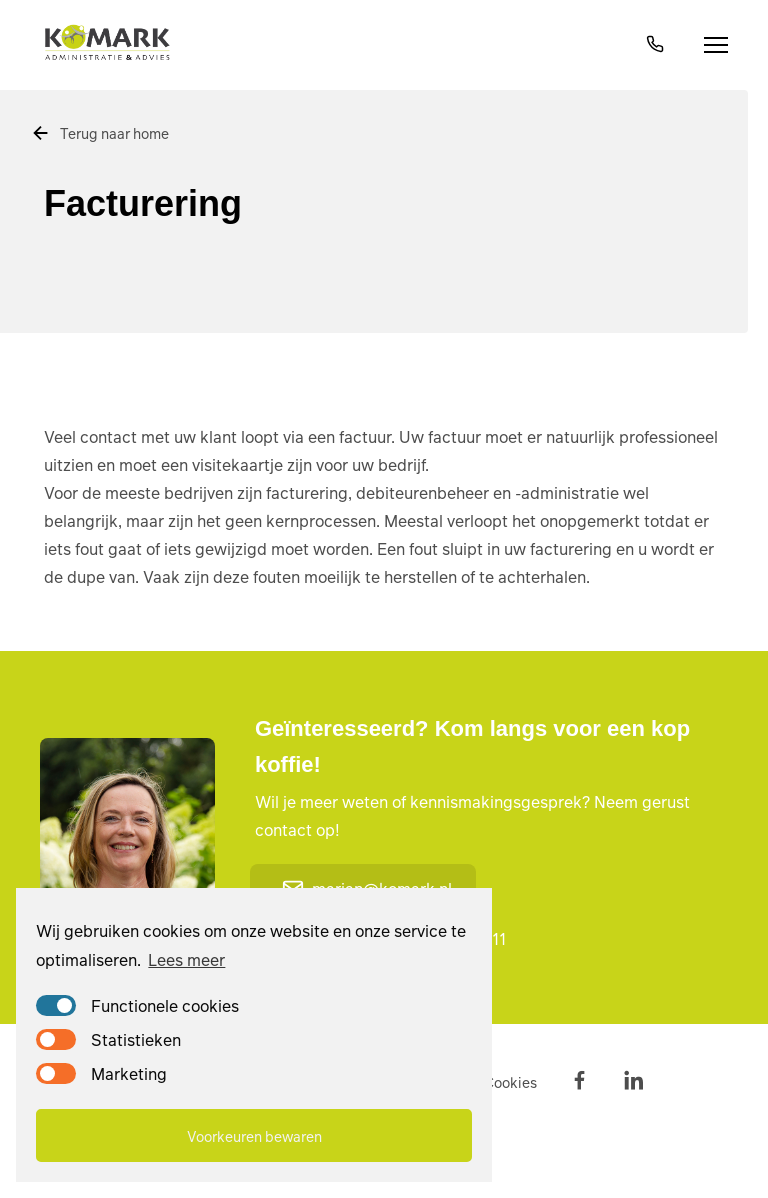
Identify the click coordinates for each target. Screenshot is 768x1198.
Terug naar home (99, 133)
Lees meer (186, 959)
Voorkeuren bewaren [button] (254, 1136)
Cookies (510, 1082)
